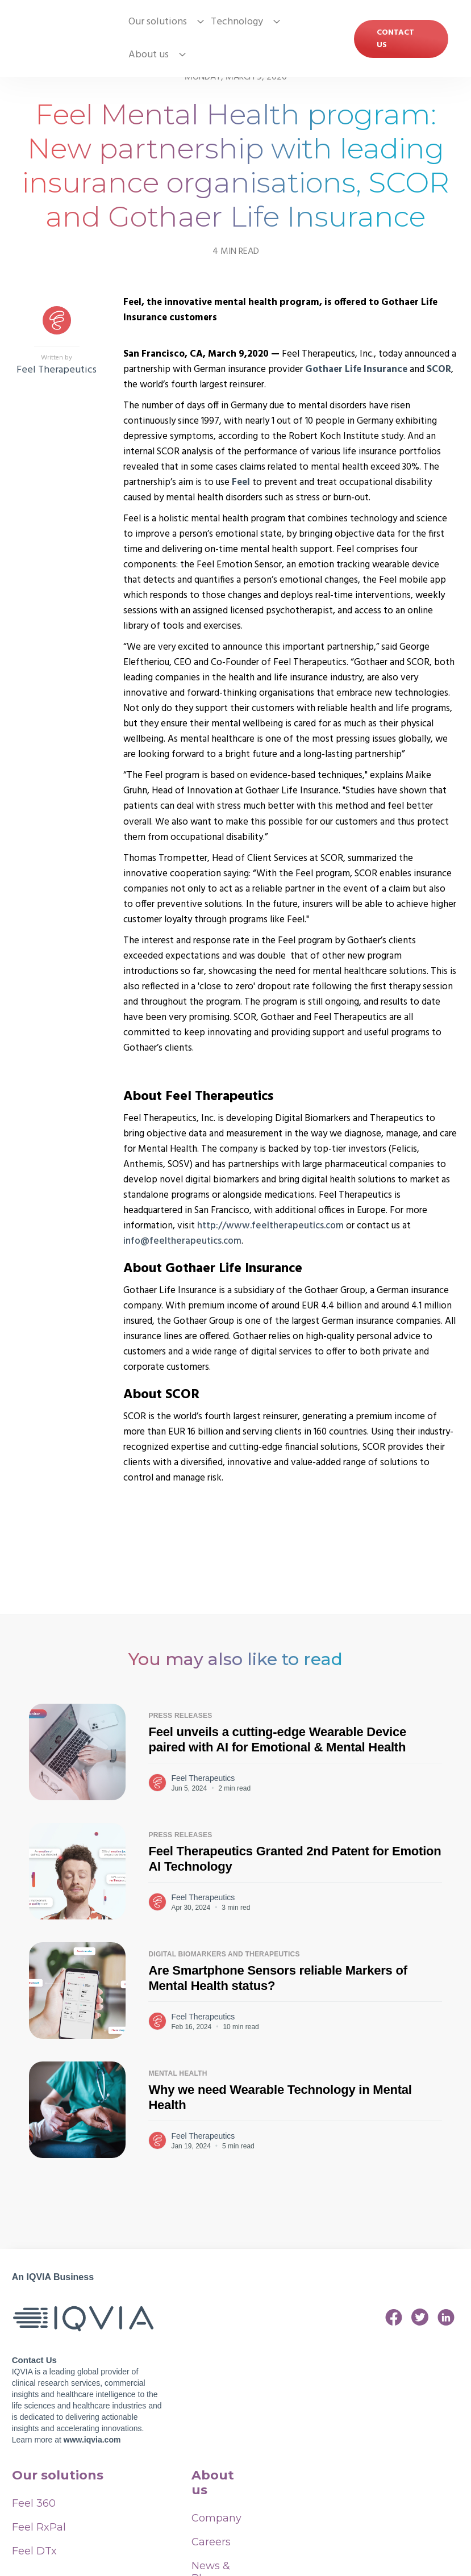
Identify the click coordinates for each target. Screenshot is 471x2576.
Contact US (395, 39)
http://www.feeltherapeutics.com (270, 1225)
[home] (68, 38)
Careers (211, 2542)
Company (211, 2518)
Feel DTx (34, 2551)
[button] (163, 22)
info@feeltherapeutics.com (182, 1241)
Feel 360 (34, 2503)
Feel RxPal (39, 2527)
